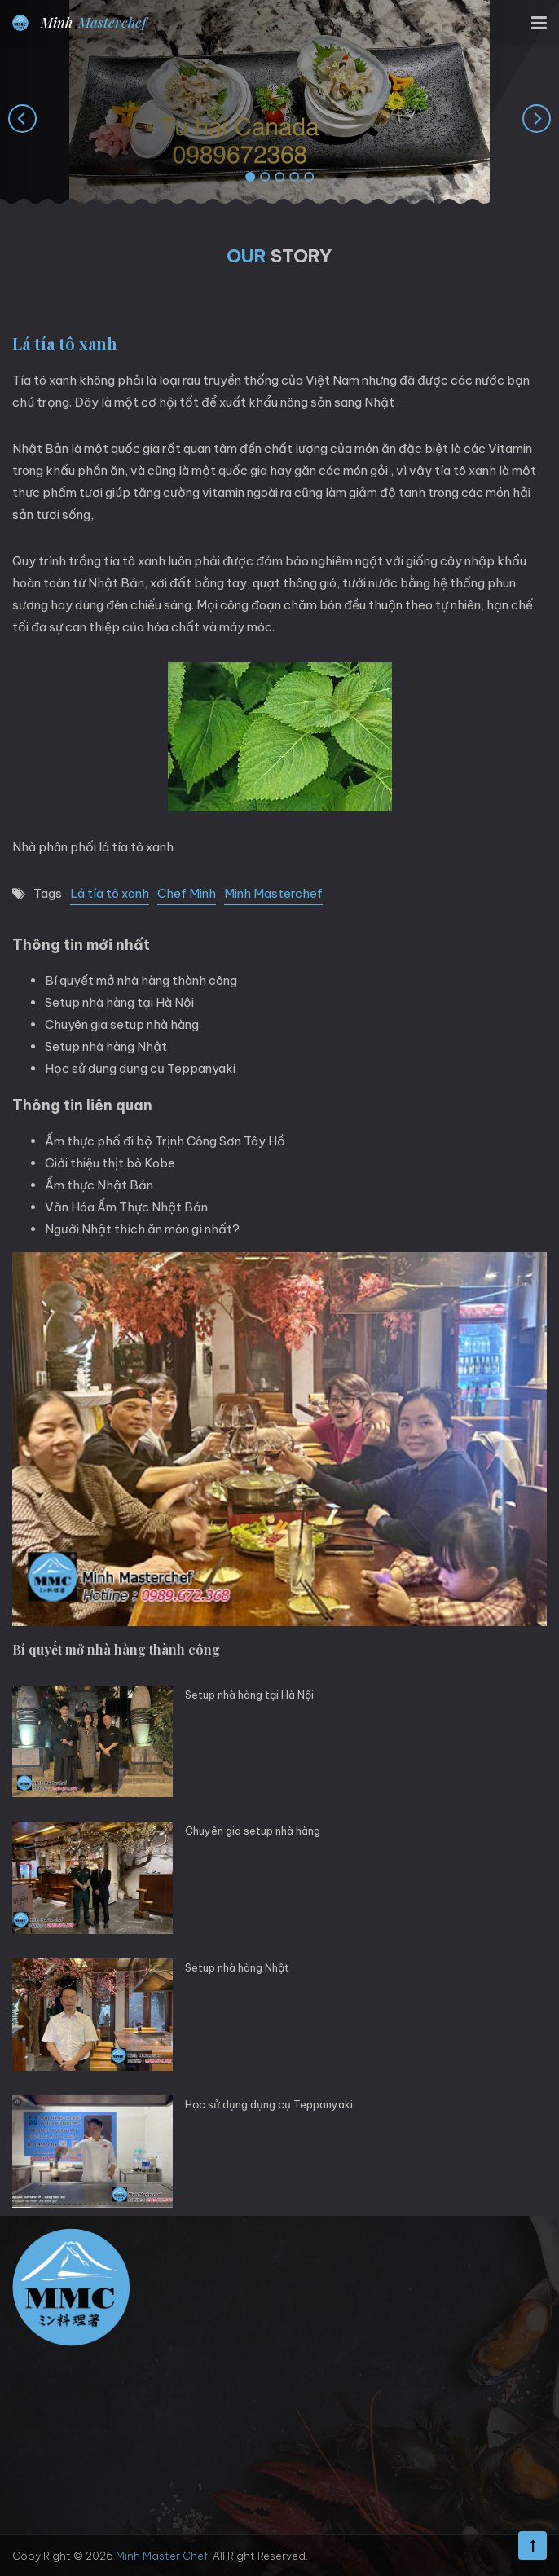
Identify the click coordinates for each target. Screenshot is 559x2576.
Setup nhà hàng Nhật (106, 1046)
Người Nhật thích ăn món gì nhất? (142, 1229)
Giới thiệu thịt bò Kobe (110, 1163)
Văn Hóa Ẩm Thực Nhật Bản (126, 1207)
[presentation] (22, 118)
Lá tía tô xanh (109, 893)
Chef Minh (186, 893)
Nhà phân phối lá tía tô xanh (93, 847)
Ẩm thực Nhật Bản (99, 1185)
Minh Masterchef (273, 893)
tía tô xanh (134, 561)
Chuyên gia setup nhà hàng (122, 1024)
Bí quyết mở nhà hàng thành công (141, 980)
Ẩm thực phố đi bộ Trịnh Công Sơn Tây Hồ (165, 1141)
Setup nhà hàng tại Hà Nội (119, 1002)
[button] (250, 177)
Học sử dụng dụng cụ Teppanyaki (140, 1068)
